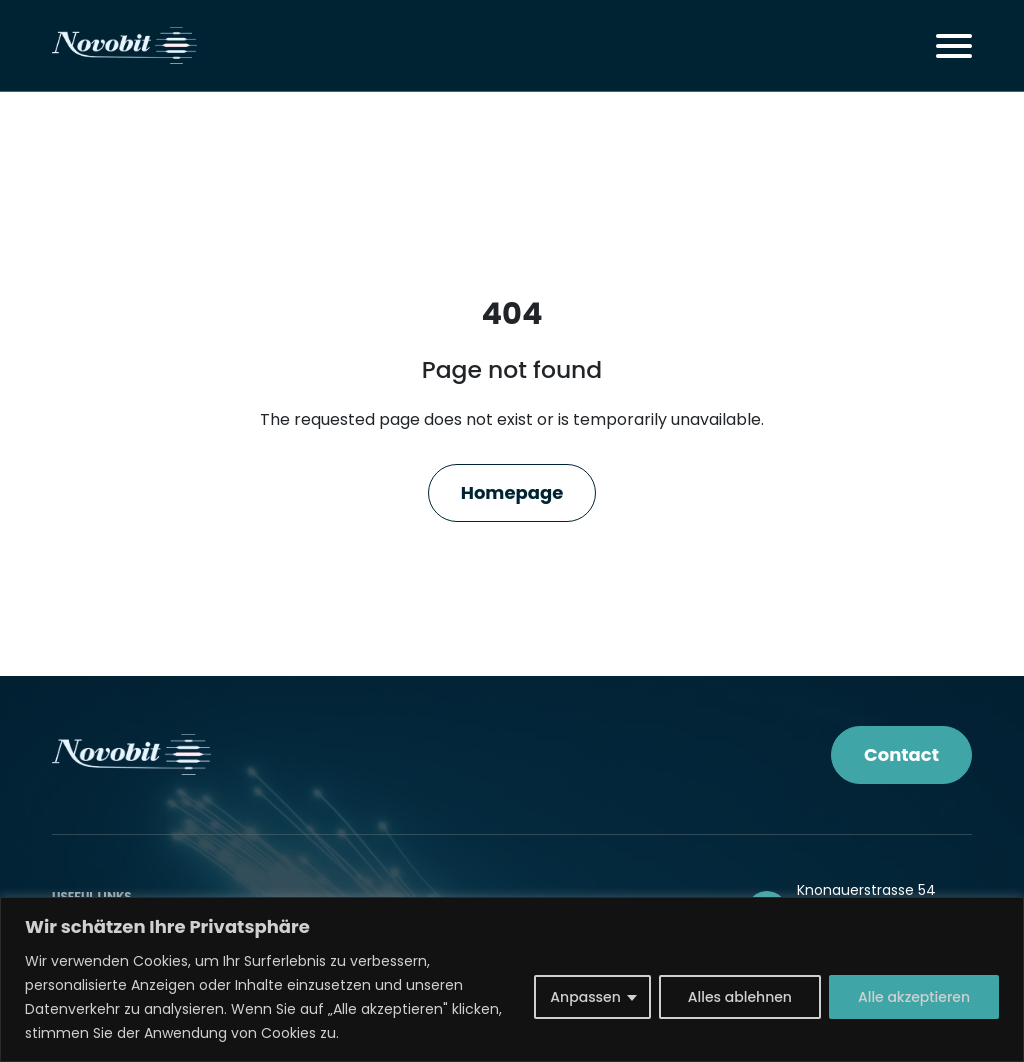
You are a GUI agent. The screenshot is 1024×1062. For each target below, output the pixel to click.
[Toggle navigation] (954, 46)
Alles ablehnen (740, 997)
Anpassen (585, 997)
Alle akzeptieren (914, 997)
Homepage (512, 492)
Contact (901, 754)
